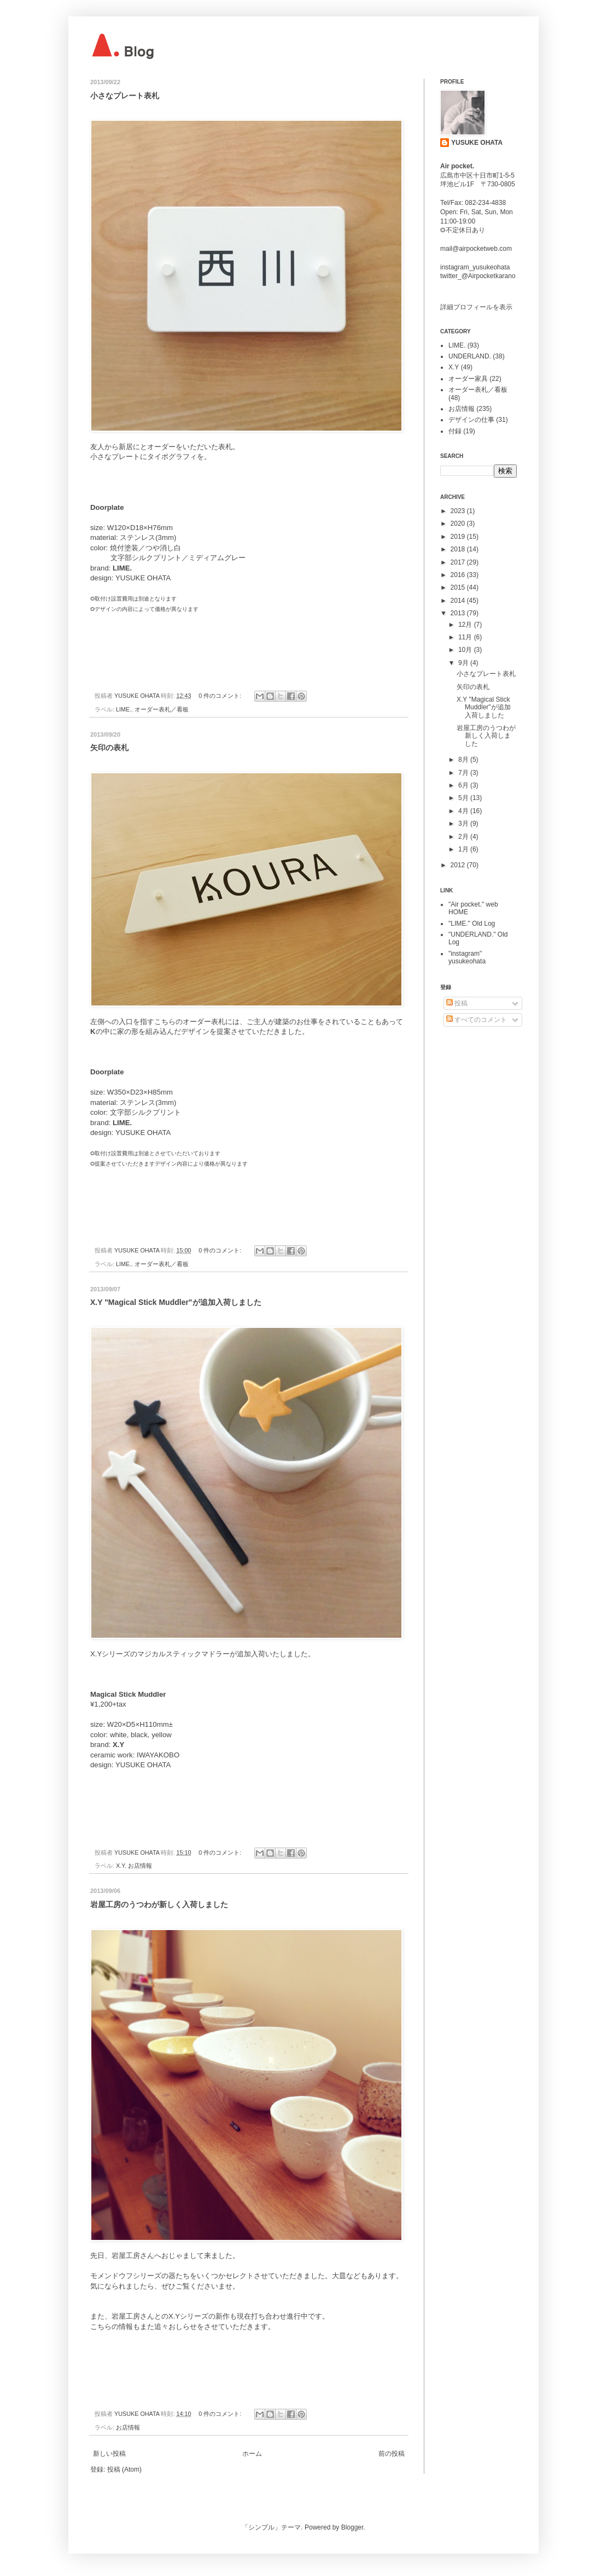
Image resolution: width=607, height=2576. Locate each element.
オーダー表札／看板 (162, 709)
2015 (459, 587)
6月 (464, 785)
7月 (464, 773)
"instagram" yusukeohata (467, 957)
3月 (464, 823)
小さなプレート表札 (124, 95)
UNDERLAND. (469, 356)
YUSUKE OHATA (477, 142)
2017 (459, 562)
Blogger (352, 2527)
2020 (459, 523)
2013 (459, 613)
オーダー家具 (468, 379)
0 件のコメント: (221, 695)
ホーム (252, 2453)
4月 (464, 811)
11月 (466, 637)
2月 (464, 836)
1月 (464, 849)
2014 (459, 600)
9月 (464, 663)
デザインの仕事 (471, 420)
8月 (464, 759)
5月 (464, 798)
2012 (459, 865)
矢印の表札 (109, 747)
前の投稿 (391, 2453)
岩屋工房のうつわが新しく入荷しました (159, 1904)
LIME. (123, 709)
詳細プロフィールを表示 (476, 307)
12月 (466, 624)
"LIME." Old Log (471, 923)
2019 (459, 536)
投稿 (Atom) (124, 2469)
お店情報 (140, 1865)
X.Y (120, 1865)
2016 (459, 575)
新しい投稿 (109, 2453)
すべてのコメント (476, 1020)
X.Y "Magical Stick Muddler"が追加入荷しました (175, 1302)
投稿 (457, 1003)
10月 (466, 650)
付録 (455, 431)
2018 (459, 549)
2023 (459, 511)
